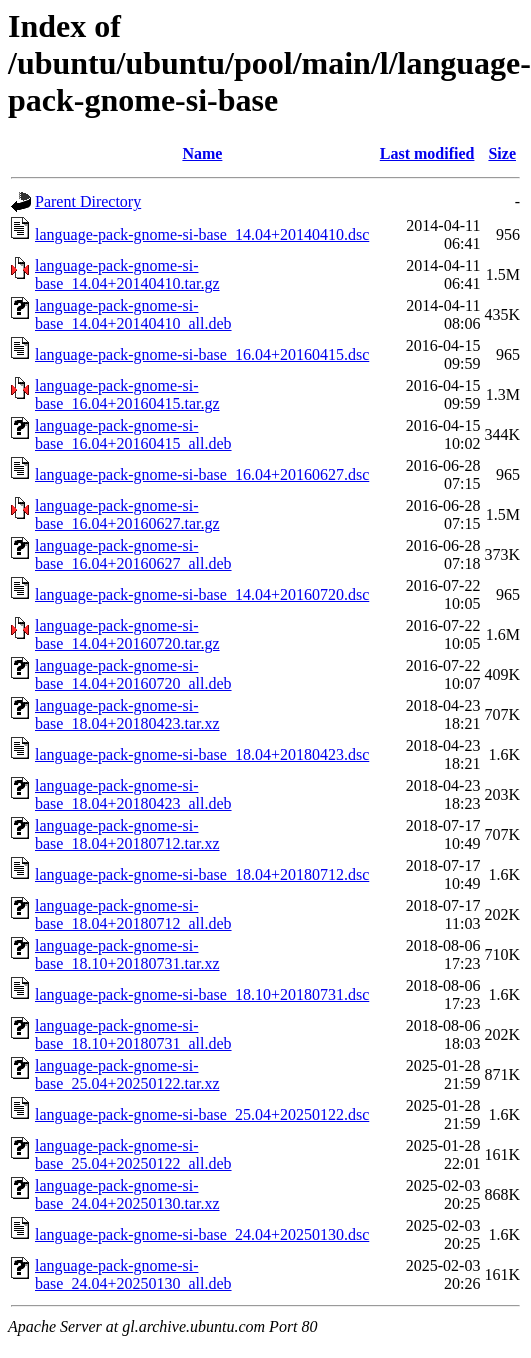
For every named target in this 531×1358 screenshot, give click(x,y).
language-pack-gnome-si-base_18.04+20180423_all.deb (133, 794)
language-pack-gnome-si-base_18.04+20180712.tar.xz (127, 834)
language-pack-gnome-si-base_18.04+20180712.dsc (202, 874)
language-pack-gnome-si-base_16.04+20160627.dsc (202, 474)
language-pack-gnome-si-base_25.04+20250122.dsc (202, 1114)
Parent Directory (88, 201)
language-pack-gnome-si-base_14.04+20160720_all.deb (133, 674)
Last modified (427, 153)
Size (502, 153)
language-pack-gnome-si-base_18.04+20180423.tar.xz (127, 714)
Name (202, 153)
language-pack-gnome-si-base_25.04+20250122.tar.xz (127, 1074)
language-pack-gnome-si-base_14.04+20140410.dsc (202, 234)
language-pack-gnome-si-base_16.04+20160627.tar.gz (127, 514)
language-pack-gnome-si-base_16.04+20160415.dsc (202, 354)
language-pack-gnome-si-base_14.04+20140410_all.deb (133, 314)
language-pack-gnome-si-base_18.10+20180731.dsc (202, 994)
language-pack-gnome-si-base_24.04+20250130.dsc (202, 1234)
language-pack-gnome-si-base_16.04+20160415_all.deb (133, 434)
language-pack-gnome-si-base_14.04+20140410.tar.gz (127, 274)
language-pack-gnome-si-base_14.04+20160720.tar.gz (127, 634)
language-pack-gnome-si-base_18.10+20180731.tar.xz (127, 954)
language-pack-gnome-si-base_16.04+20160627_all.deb (133, 554)
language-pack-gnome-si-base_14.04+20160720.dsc (202, 594)
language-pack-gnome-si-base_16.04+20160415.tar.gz (127, 394)
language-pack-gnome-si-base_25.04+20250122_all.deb (133, 1154)
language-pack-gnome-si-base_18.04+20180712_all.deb (133, 914)
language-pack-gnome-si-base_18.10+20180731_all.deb (133, 1034)
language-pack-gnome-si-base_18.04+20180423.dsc (202, 754)
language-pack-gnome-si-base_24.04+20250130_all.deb (133, 1274)
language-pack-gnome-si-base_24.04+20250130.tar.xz (127, 1194)
